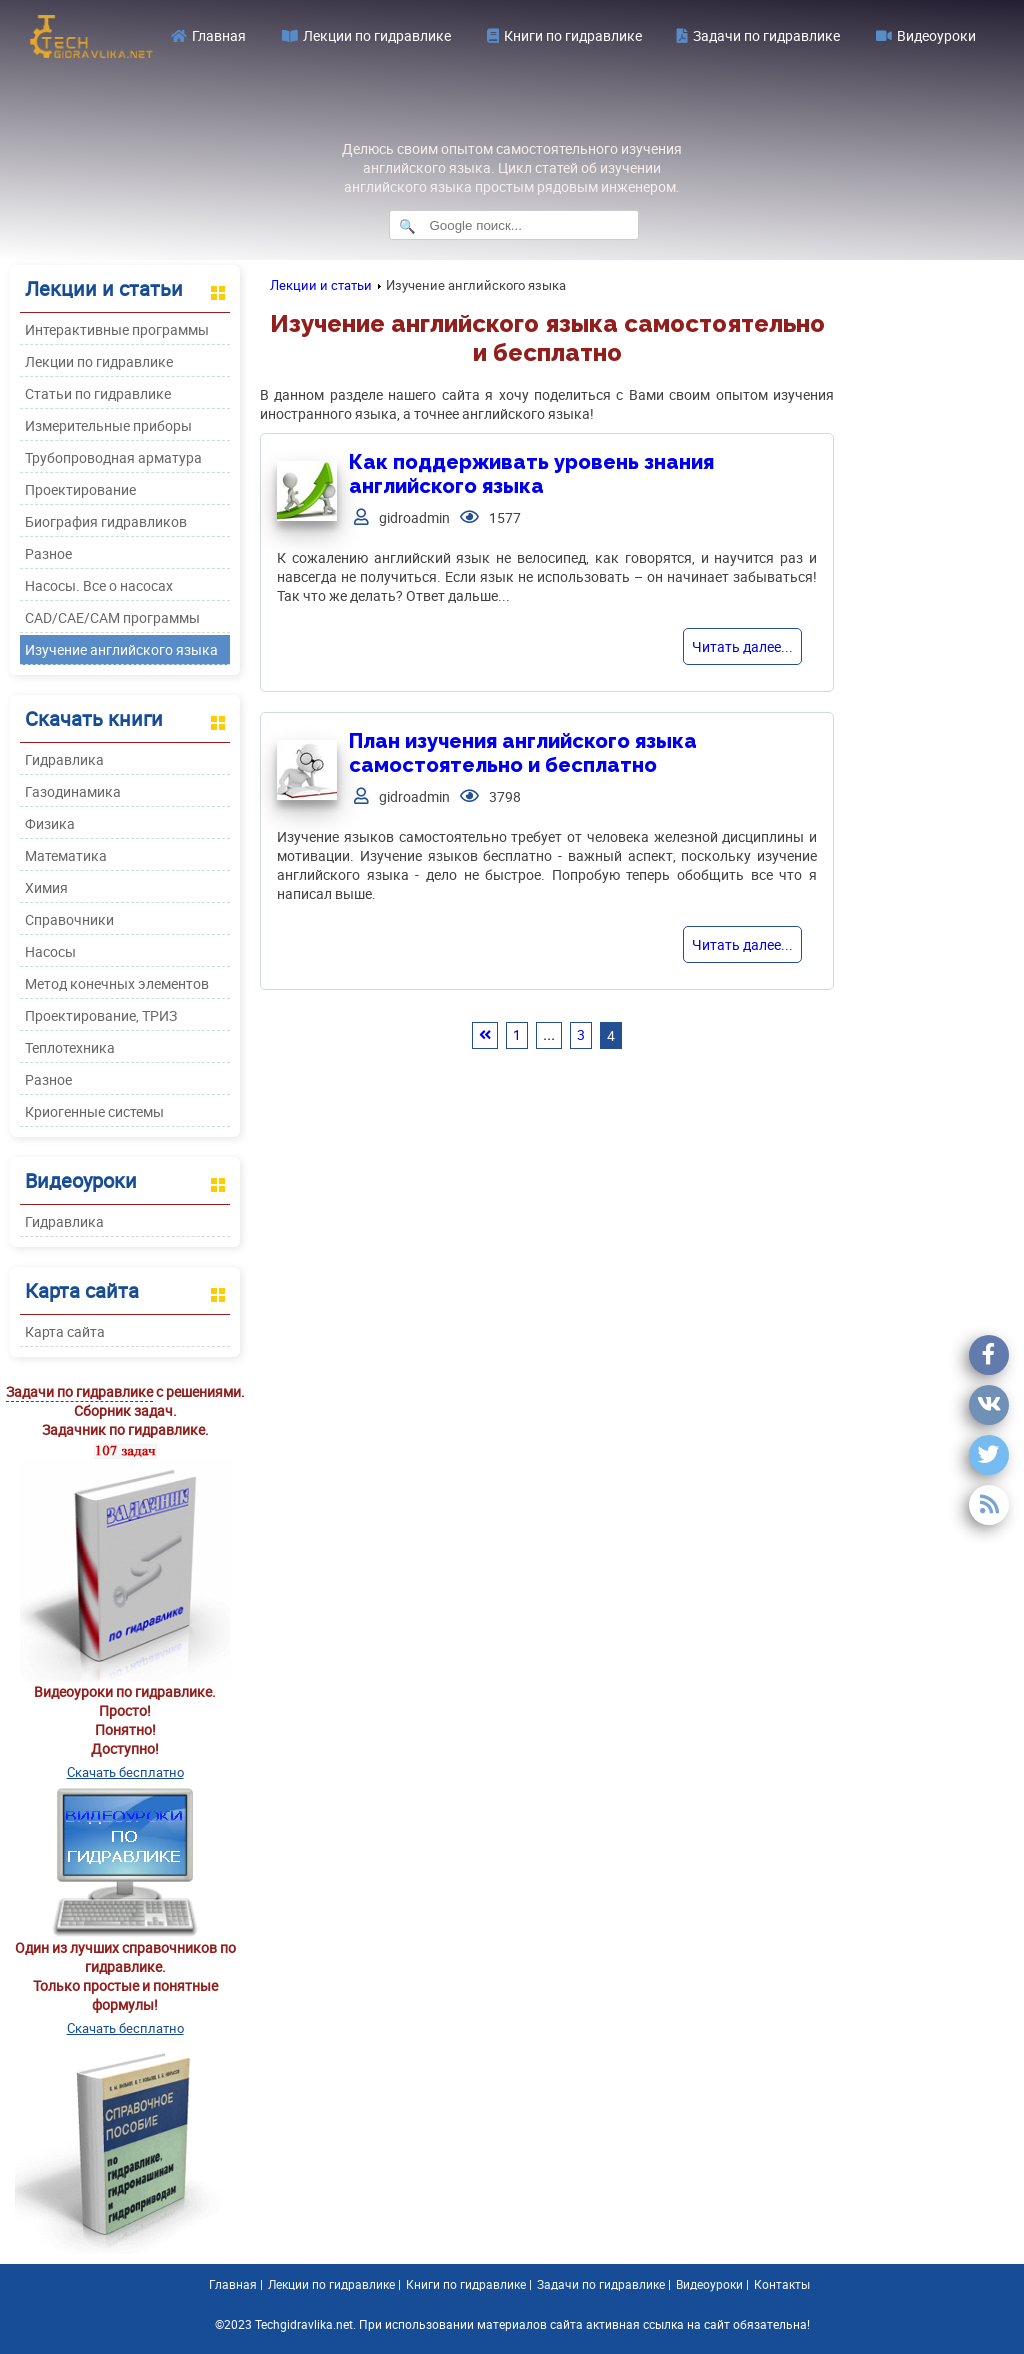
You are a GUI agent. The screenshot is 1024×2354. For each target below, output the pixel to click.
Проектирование (80, 489)
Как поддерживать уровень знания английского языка (531, 474)
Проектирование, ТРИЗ (101, 1015)
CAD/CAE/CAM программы (112, 617)
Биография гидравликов (106, 521)
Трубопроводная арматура (113, 457)
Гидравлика (64, 759)
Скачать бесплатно (125, 1772)
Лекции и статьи (321, 285)
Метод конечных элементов (117, 983)
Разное (48, 553)
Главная (208, 35)
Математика (66, 855)
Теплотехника (70, 1047)
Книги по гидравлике (564, 35)
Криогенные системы (94, 1111)
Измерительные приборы (108, 425)
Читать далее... (742, 646)
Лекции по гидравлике (366, 35)
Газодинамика (73, 791)
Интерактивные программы (117, 329)
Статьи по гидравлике (98, 393)
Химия (46, 887)
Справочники (69, 919)
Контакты (782, 2284)
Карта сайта (65, 1331)
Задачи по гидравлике (758, 35)
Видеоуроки (926, 35)
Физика (50, 823)
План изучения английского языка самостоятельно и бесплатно (523, 753)
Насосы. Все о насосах (99, 585)
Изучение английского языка (121, 649)
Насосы (50, 951)
